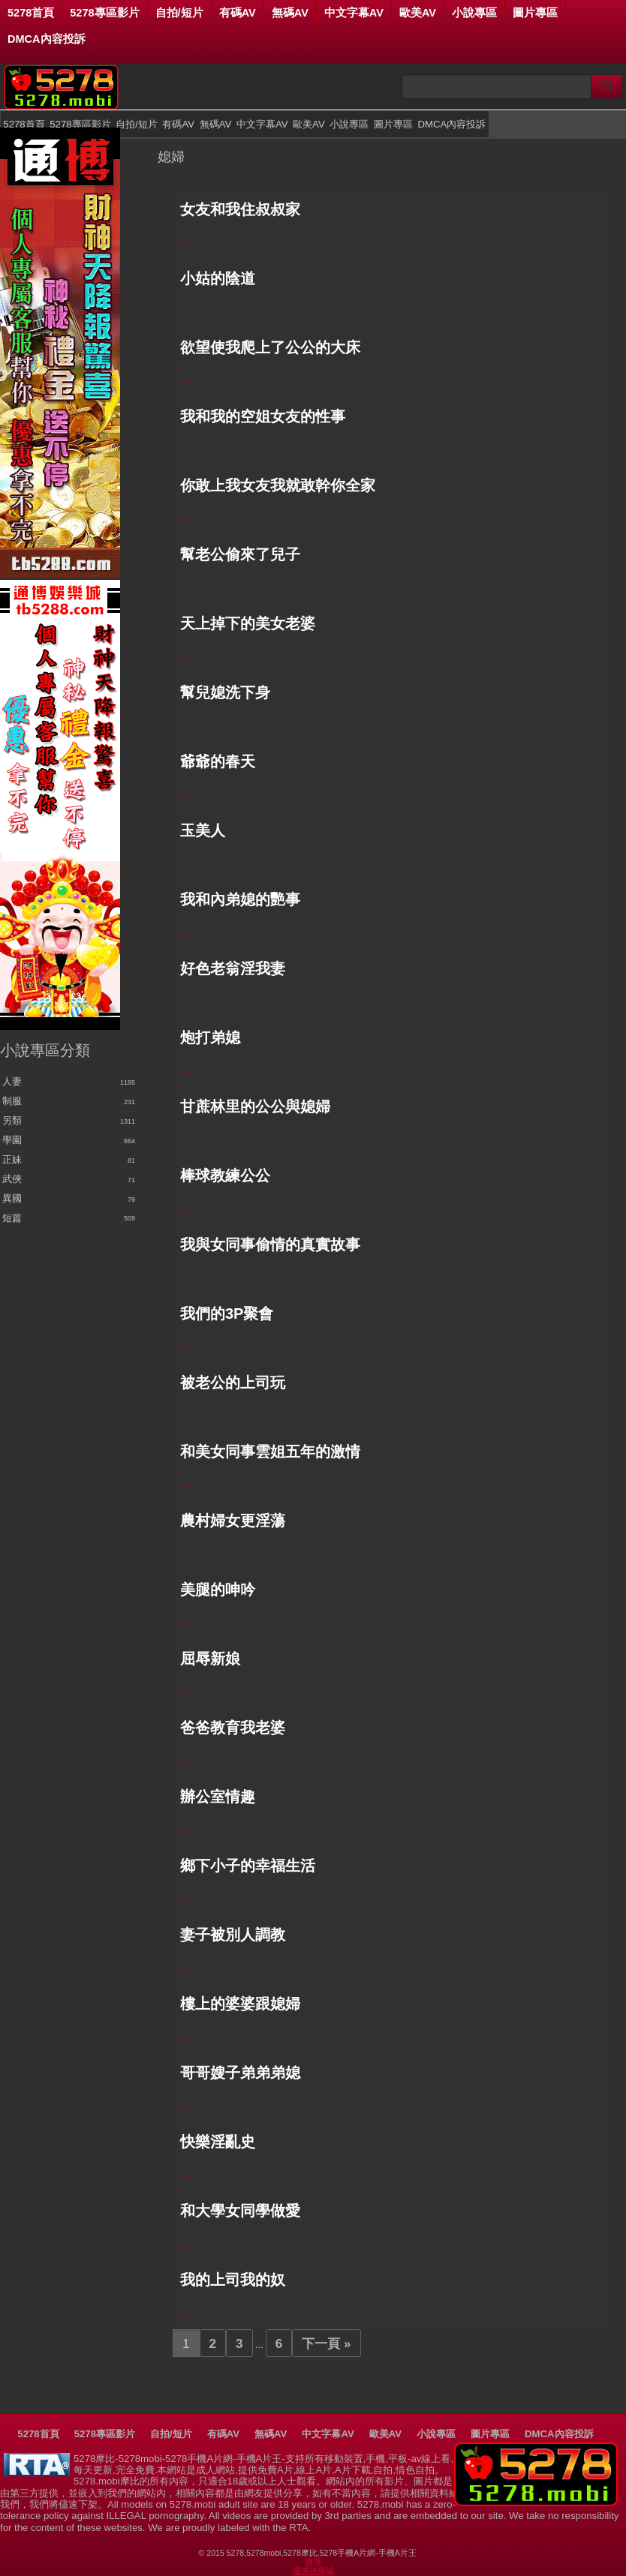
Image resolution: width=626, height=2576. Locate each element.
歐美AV (417, 13)
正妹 (12, 1159)
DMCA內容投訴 (47, 39)
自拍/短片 (179, 13)
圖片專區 (535, 13)
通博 (313, 2561)
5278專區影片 (104, 13)
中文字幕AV (354, 13)
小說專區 (474, 13)
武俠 (12, 1179)
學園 (12, 1140)
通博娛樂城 (313, 2570)
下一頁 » (326, 2343)
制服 (12, 1101)
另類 (12, 1120)
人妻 (12, 1081)
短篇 (12, 1218)
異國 (12, 1198)
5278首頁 (31, 13)
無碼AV (290, 13)
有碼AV (237, 13)
